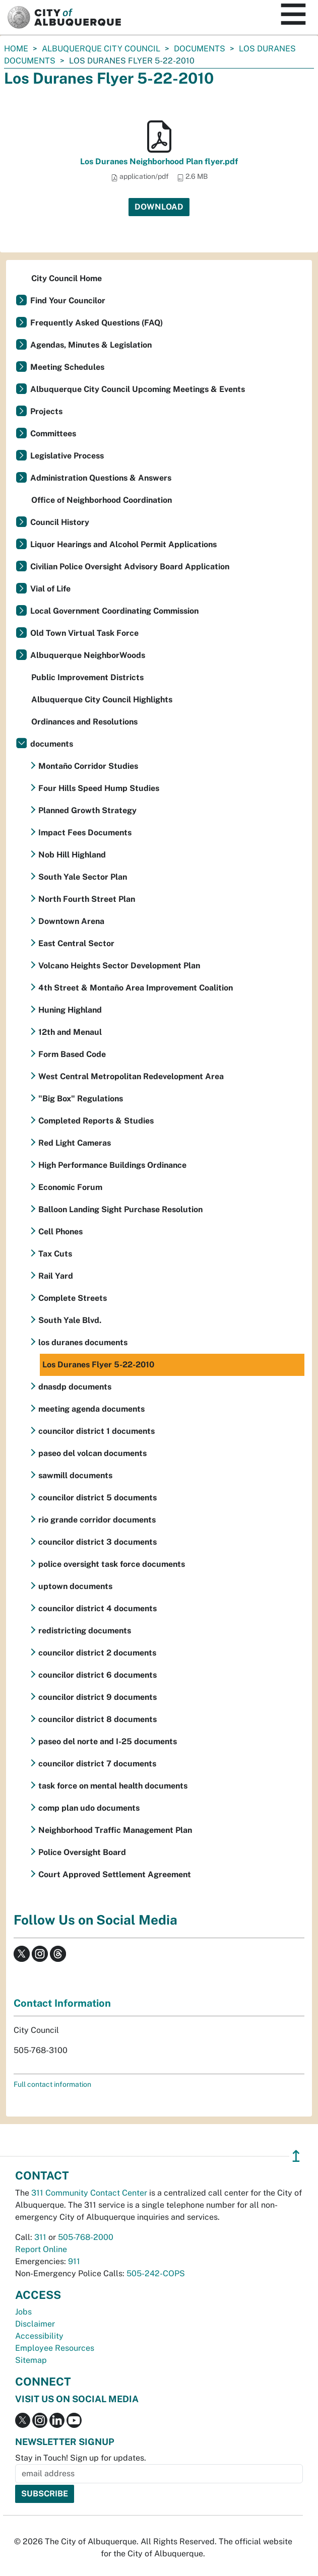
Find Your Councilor (67, 300)
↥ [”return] (296, 2156)
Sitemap (31, 2360)
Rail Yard (55, 1276)
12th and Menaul (70, 1032)
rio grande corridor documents (97, 1520)
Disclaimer (35, 2324)
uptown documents (75, 1586)
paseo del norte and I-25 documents (107, 1741)
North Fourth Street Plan (86, 899)
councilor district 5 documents (97, 1497)
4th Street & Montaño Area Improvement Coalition (135, 988)
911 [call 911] (74, 2261)
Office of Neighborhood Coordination (101, 500)
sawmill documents (75, 1475)
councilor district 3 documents (97, 1542)
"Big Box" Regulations (80, 1098)
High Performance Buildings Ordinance (112, 1165)
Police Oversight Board (82, 1852)
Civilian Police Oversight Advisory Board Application (129, 566)
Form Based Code (72, 1054)
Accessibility (39, 2336)
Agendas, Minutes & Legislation (91, 345)
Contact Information (62, 2003)
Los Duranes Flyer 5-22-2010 (98, 1364)
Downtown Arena (71, 921)
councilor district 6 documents (97, 1675)
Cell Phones (60, 1231)
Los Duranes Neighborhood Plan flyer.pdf (159, 161)
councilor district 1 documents (96, 1431)
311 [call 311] (40, 2237)
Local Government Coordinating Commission (114, 611)
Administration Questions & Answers (100, 478)
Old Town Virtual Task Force (84, 633)
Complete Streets (72, 1298)
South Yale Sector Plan (82, 877)
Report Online (41, 2249)
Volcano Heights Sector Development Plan (119, 965)
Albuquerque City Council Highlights (101, 699)
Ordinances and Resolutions (84, 721)
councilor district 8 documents (97, 1719)
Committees (53, 433)
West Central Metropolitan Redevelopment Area (131, 1076)
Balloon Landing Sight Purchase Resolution (120, 1209)
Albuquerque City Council (101, 48)
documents (199, 48)
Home (16, 48)
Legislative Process (67, 455)
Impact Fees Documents (85, 832)
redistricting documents (84, 1630)
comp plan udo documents (89, 1808)
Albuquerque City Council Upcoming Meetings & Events (137, 389)
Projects (46, 411)
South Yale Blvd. (69, 1320)
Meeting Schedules (67, 367)
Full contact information (52, 2084)
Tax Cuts (55, 1254)
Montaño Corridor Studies (88, 766)
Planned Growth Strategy (87, 810)
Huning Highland (70, 1010)
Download (159, 207)
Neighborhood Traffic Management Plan (115, 1830)
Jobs (23, 2312)
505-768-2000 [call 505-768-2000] (85, 2237)
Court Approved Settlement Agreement (114, 1874)
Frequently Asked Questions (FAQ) (96, 322)
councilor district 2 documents (97, 1653)
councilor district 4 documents (97, 1608)
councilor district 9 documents (97, 1697)
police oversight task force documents (111, 1564)
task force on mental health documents (112, 1786)
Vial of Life (50, 588)
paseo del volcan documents (92, 1453)
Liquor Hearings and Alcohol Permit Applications (123, 544)
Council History (59, 522)
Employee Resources (54, 2348)
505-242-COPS (155, 2273)
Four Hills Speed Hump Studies (98, 788)
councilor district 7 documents (97, 1763)
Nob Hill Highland (72, 855)
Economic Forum (70, 1187)
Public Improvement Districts (87, 677)
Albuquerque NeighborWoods (87, 655)
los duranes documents (83, 1342)
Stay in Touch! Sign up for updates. (80, 2458)
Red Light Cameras (74, 1143)
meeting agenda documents (91, 1409)
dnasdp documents (74, 1387)
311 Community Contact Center (89, 2193)
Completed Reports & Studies (96, 1121)
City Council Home (66, 278)
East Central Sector (76, 943)
